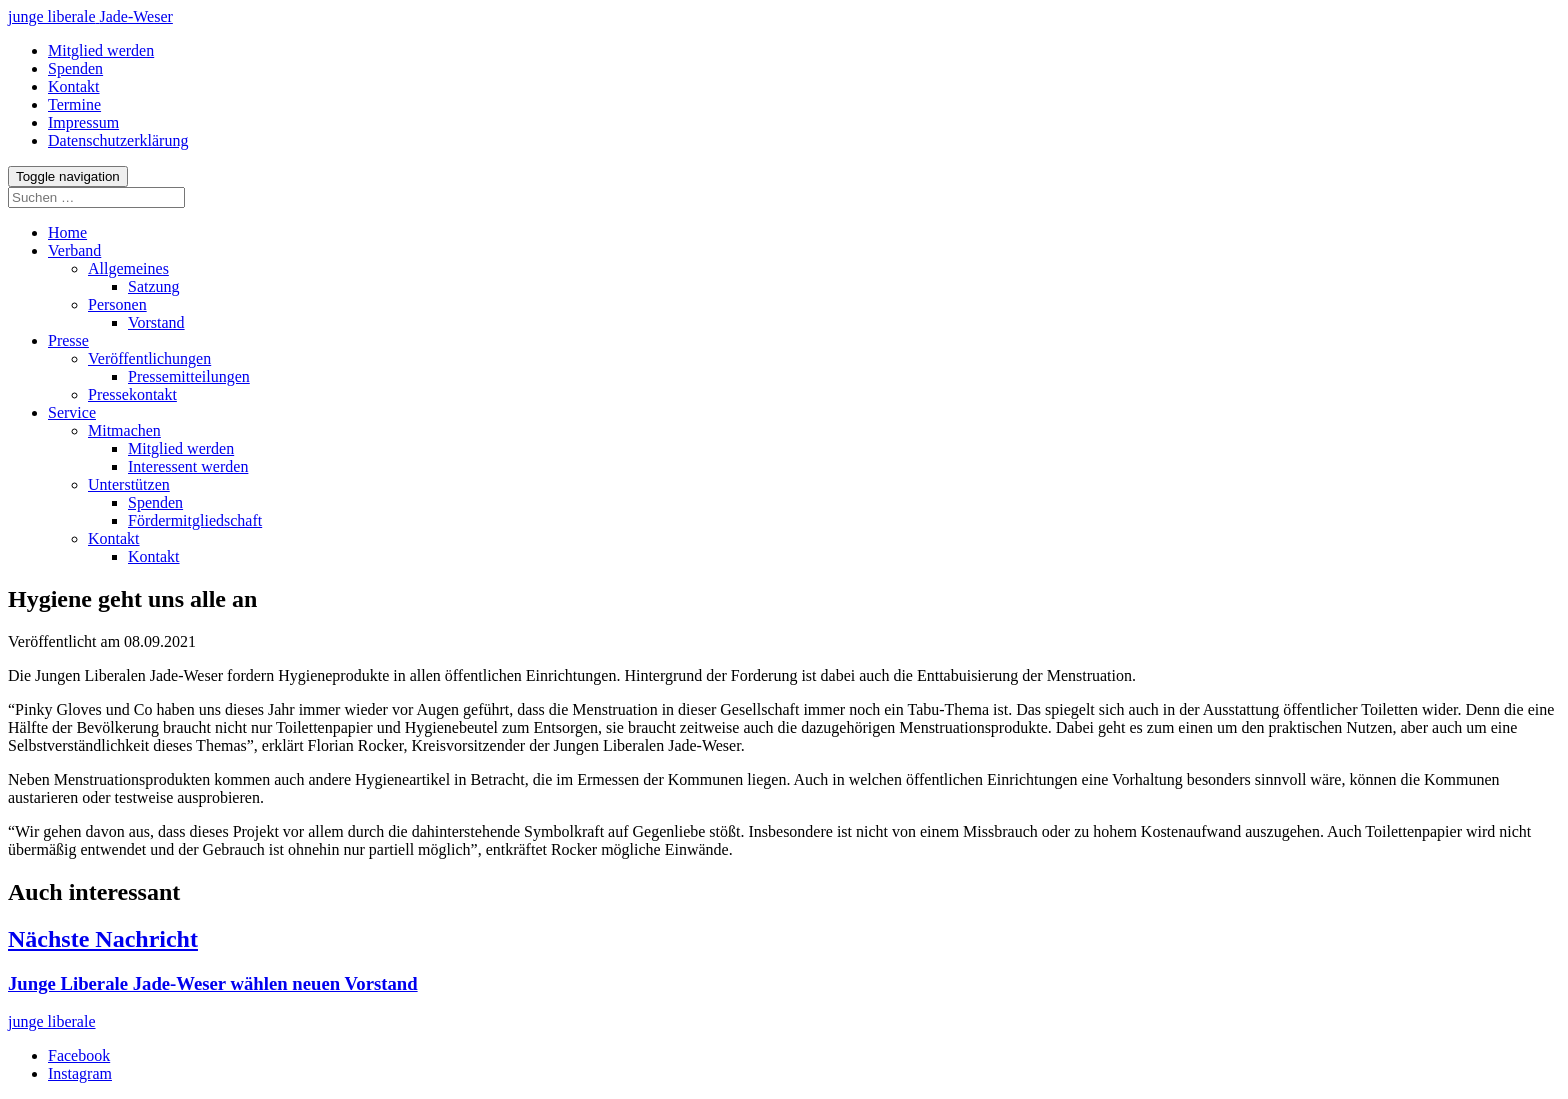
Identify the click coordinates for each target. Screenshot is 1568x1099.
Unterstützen (129, 484)
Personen (117, 304)
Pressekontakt (132, 394)
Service (72, 412)
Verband (74, 250)
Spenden (155, 502)
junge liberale (52, 1021)
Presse (68, 340)
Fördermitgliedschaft (195, 520)
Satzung (154, 286)
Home (67, 232)
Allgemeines (128, 268)
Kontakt (114, 538)
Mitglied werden (181, 448)
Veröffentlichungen (149, 358)
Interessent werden (188, 466)
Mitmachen (124, 430)
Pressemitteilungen (189, 376)
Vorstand (156, 322)
